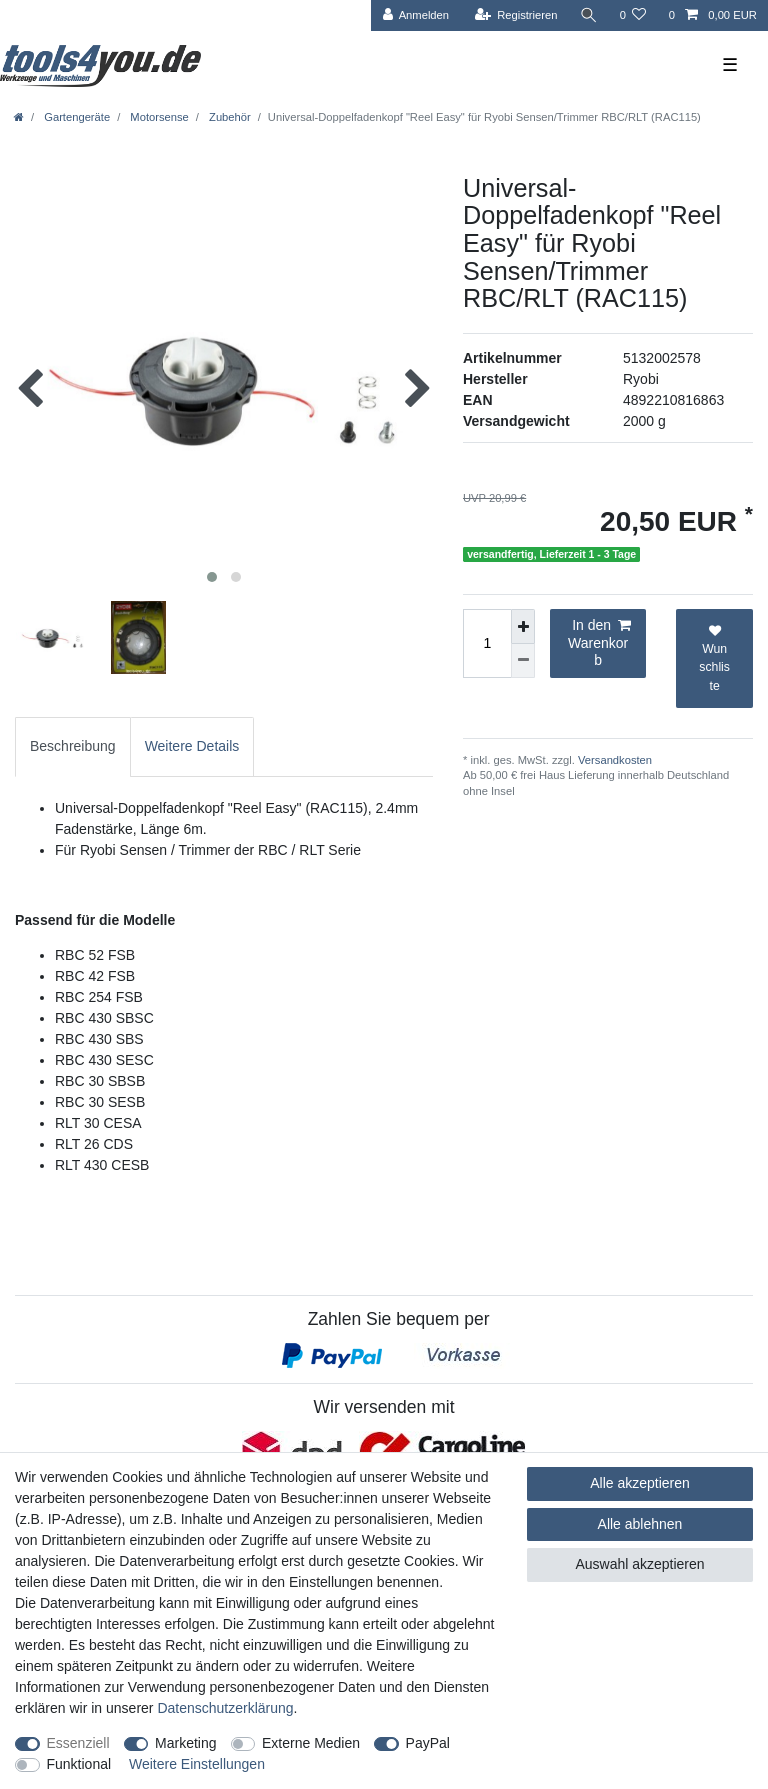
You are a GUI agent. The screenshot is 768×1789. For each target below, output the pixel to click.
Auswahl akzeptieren (639, 1564)
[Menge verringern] (523, 661)
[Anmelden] (415, 15)
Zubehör (228, 117)
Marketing (185, 1743)
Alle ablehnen (640, 1524)
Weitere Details (192, 746)
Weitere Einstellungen (197, 1764)
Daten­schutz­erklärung (225, 1708)
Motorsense (158, 117)
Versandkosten (613, 760)
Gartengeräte (75, 117)
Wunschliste (714, 659)
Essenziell (78, 1743)
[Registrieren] (515, 15)
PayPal (428, 1743)
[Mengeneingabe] (487, 643)
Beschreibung (73, 746)
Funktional (79, 1764)
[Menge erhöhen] (523, 626)
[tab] (73, 746)
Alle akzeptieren (640, 1483)
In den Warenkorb (599, 642)
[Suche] (588, 15)
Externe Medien (311, 1743)
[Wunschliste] (632, 15)
